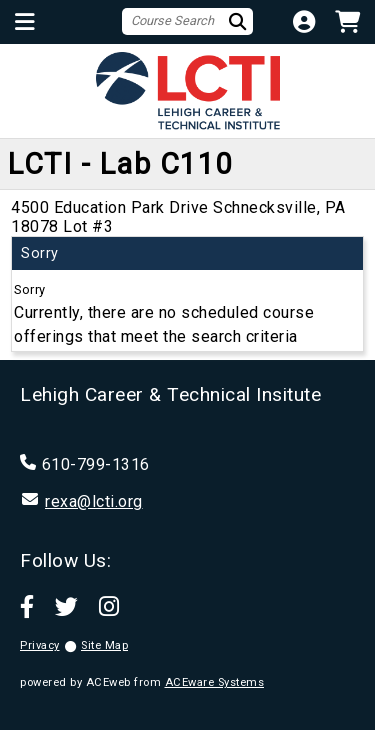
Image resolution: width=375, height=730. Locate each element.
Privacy (40, 645)
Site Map (104, 645)
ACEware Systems (215, 682)
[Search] (240, 21)
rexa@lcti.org (94, 501)
